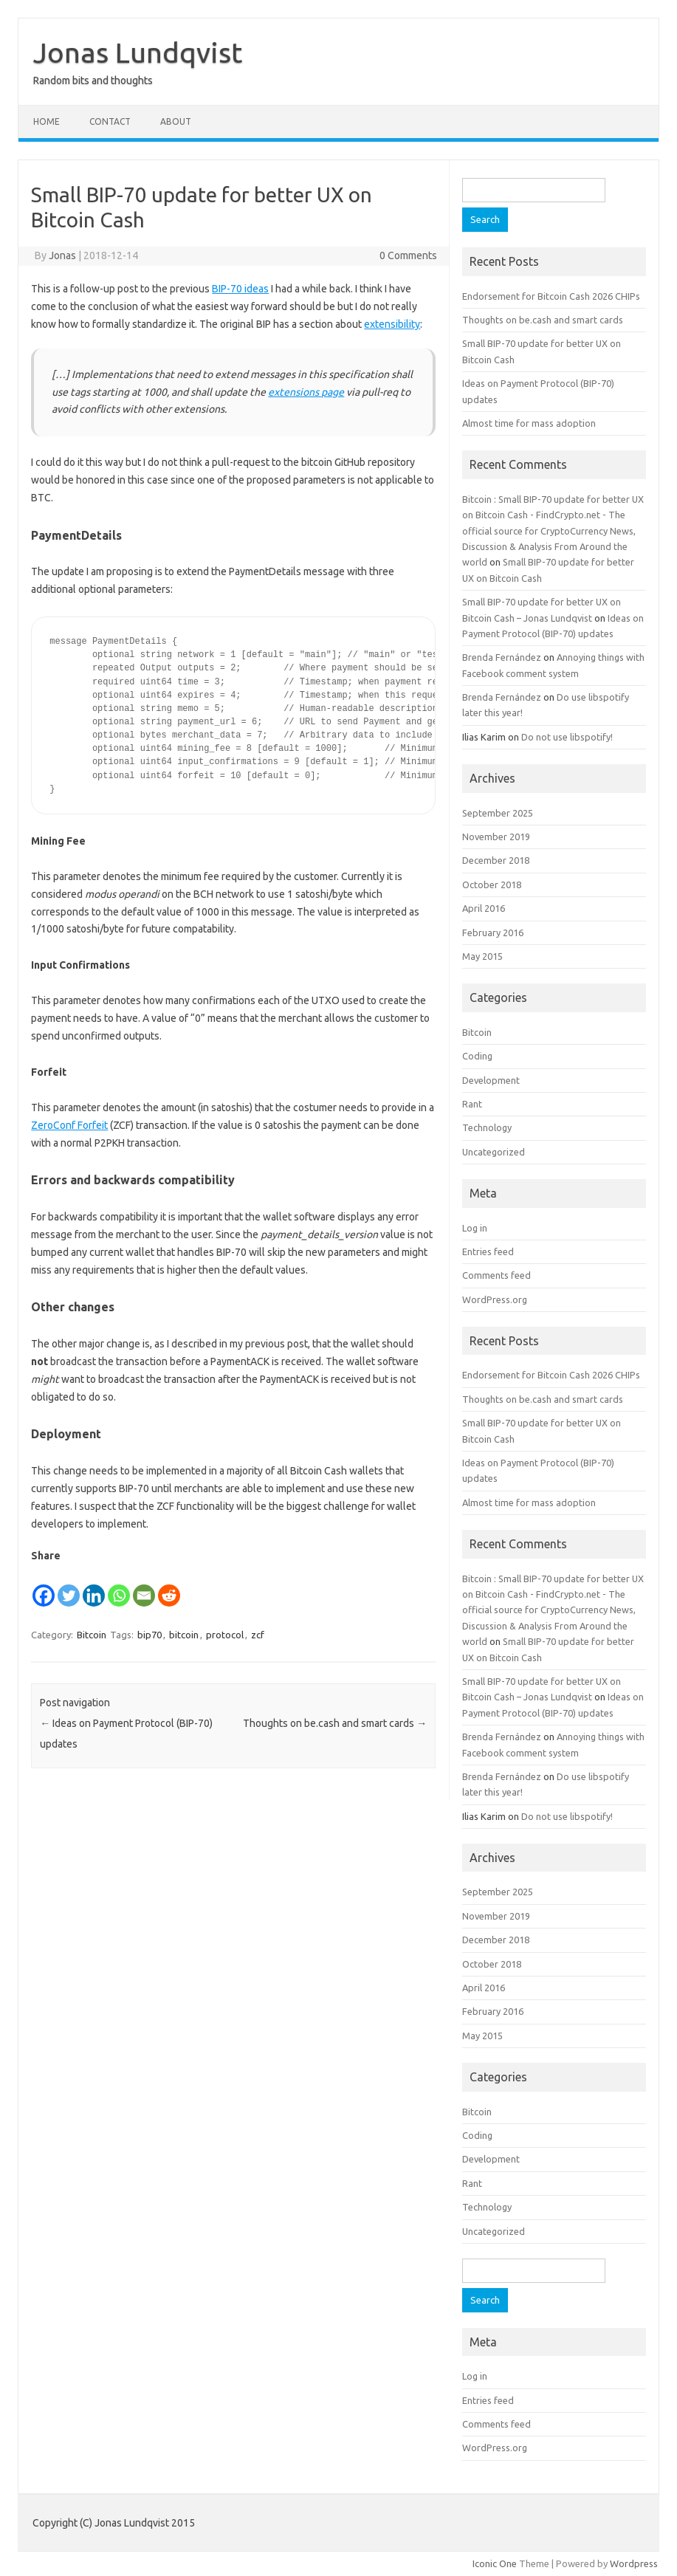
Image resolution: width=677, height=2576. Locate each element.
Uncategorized (493, 1152)
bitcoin (184, 1634)
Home (46, 121)
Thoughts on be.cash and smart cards (335, 1723)
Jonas (62, 255)
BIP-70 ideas (240, 289)
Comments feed (496, 1275)
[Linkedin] (94, 1587)
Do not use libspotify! (567, 737)
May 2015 (482, 956)
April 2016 (483, 908)
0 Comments (408, 255)
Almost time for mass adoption (529, 423)
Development (491, 1080)
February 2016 (492, 932)
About (175, 121)
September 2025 (497, 813)
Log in (474, 1228)
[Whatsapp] (119, 1587)
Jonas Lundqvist (137, 52)
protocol (225, 1634)
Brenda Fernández (501, 657)
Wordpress (634, 2563)
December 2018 (495, 860)
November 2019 (496, 836)
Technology (487, 1127)
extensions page (306, 392)
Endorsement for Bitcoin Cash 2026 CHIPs (551, 296)
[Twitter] (69, 1587)
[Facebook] (43, 1587)
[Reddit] (169, 1587)
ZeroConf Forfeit (69, 1125)
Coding (477, 1056)
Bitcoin (91, 1634)
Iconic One (494, 2563)
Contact (110, 121)
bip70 (149, 1634)
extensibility (392, 324)
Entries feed (488, 1251)
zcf (257, 1634)
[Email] (144, 1587)
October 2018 (491, 884)
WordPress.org (494, 1299)
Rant (472, 1104)
